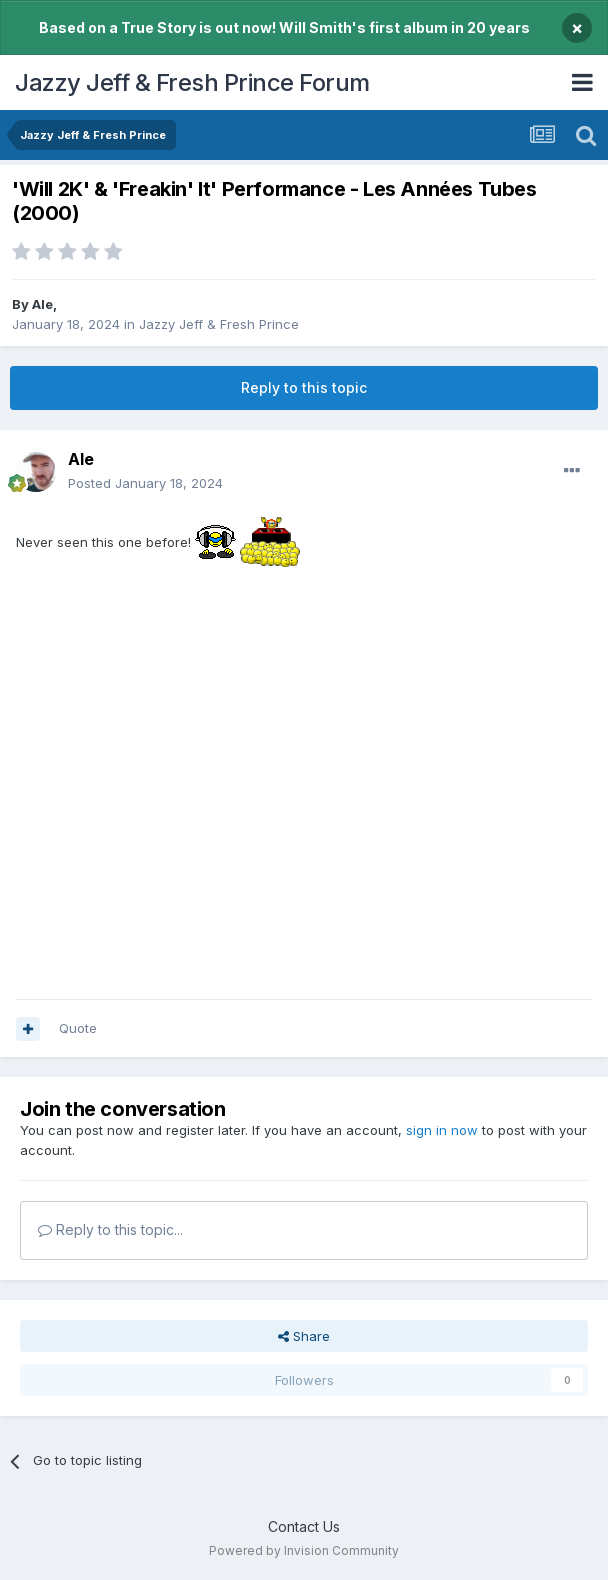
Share (304, 1336)
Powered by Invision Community (304, 1550)
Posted (145, 483)
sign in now (442, 1130)
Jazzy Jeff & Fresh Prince (219, 324)
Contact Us (304, 1526)
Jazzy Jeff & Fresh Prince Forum (192, 82)
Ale (42, 304)
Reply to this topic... (110, 1229)
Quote (78, 1028)
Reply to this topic (304, 387)
